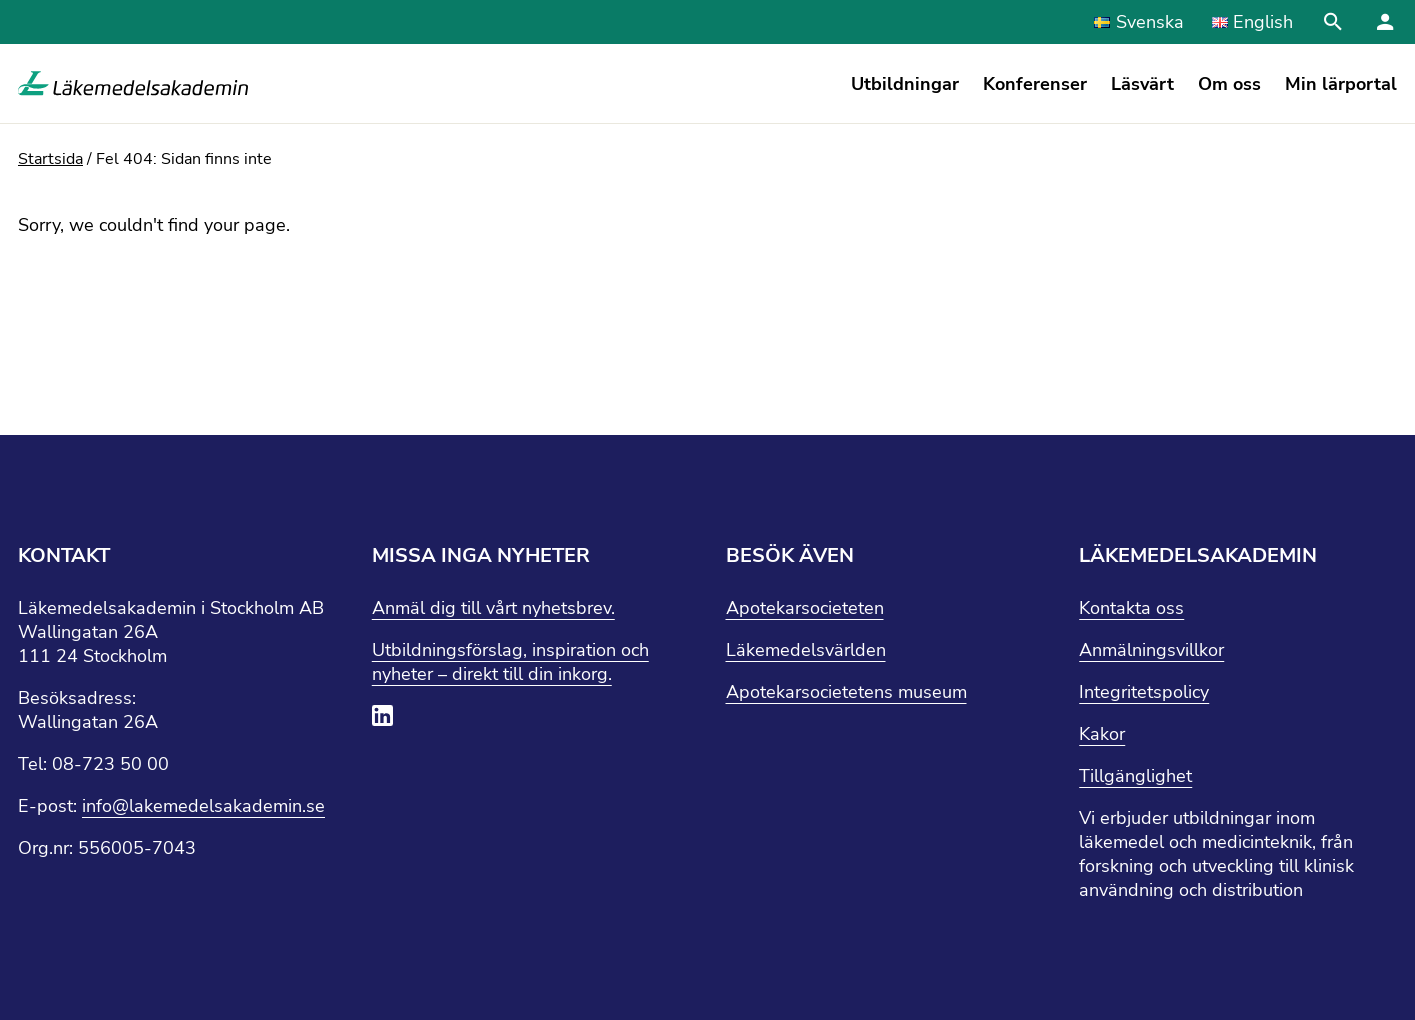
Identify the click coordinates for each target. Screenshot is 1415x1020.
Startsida (50, 159)
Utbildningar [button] (905, 84)
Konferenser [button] (1035, 84)
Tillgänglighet (1135, 776)
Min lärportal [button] (1341, 84)
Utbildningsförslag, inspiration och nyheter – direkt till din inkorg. (510, 662)
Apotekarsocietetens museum (846, 692)
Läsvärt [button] (1142, 84)
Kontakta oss (1131, 608)
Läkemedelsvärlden (806, 650)
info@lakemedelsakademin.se (203, 806)
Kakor (1102, 734)
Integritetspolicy (1144, 692)
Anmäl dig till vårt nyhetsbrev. (493, 608)
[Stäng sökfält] (1333, 22)
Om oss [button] (1229, 84)
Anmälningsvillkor (1151, 650)
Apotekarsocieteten (805, 608)
